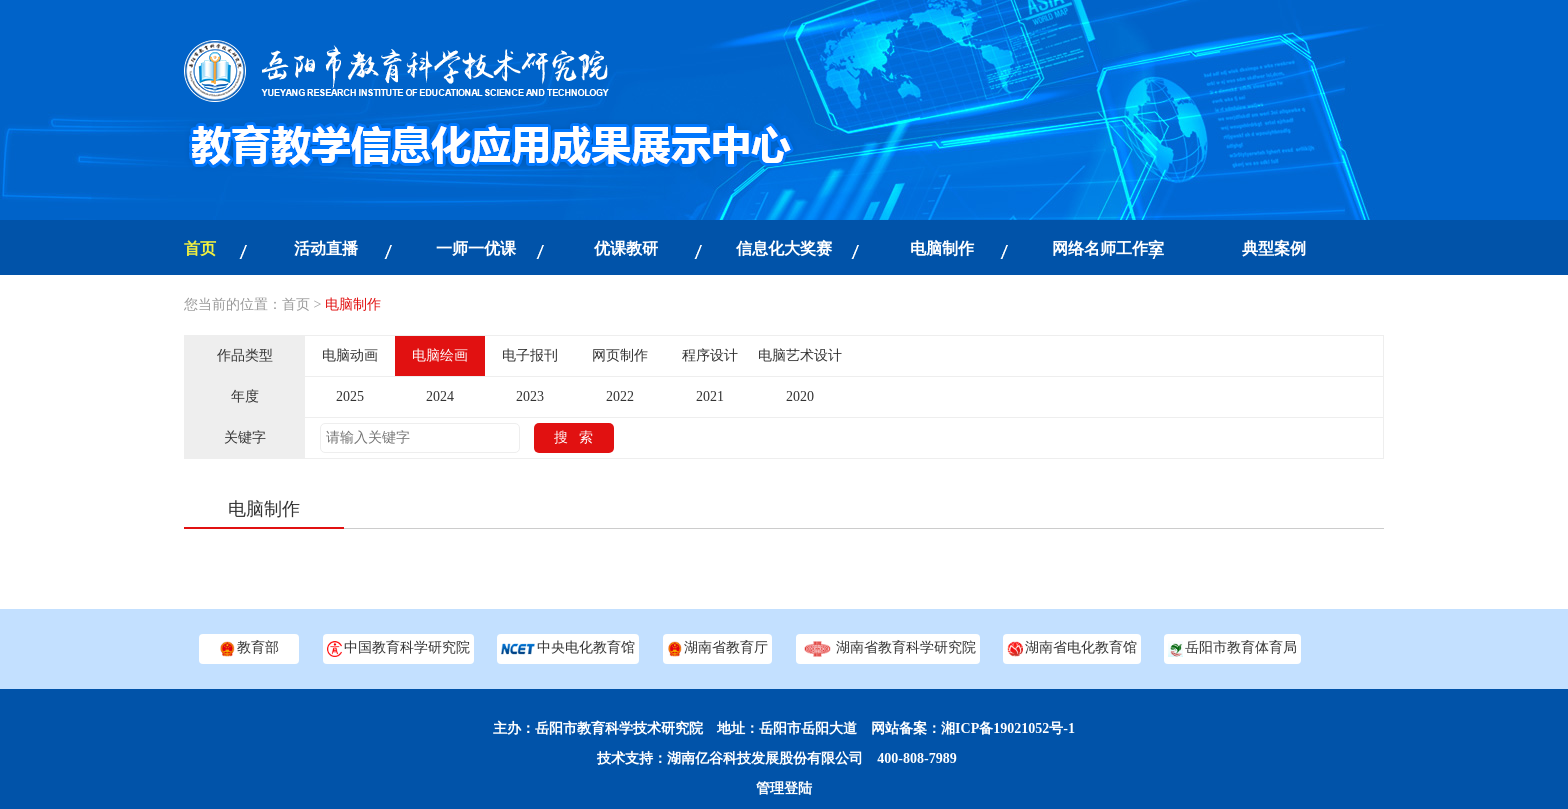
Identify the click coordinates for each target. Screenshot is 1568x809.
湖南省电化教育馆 (1071, 649)
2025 (350, 396)
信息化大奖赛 (784, 248)
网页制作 (620, 355)
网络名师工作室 (1108, 248)
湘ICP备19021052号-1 (1008, 728)
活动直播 (326, 248)
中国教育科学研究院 (398, 649)
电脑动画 (350, 355)
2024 (440, 396)
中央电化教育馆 (568, 649)
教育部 (248, 649)
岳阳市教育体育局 (1232, 649)
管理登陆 (784, 788)
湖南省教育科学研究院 (888, 649)
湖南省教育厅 (717, 649)
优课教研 (626, 248)
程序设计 (710, 355)
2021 (710, 396)
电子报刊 (530, 355)
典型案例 (1274, 248)
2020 (800, 396)
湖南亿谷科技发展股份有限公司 (765, 758)
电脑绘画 (440, 355)
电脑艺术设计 (800, 355)
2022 (620, 396)
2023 (530, 396)
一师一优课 (476, 248)
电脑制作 (942, 248)
